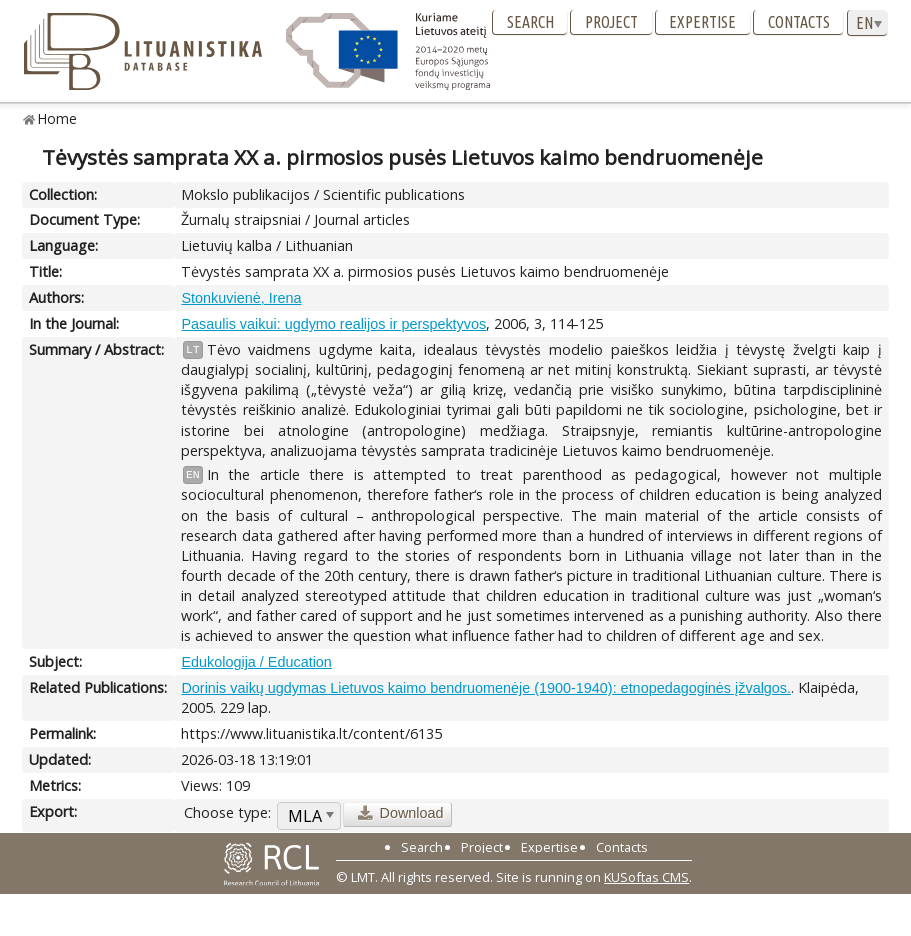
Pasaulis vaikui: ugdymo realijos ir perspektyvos (333, 324)
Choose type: (227, 812)
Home (57, 118)
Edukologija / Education (256, 662)
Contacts (799, 22)
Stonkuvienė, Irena (241, 298)
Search (530, 22)
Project (611, 22)
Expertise (702, 22)
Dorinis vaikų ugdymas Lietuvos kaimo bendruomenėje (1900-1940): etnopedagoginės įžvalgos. (486, 688)
